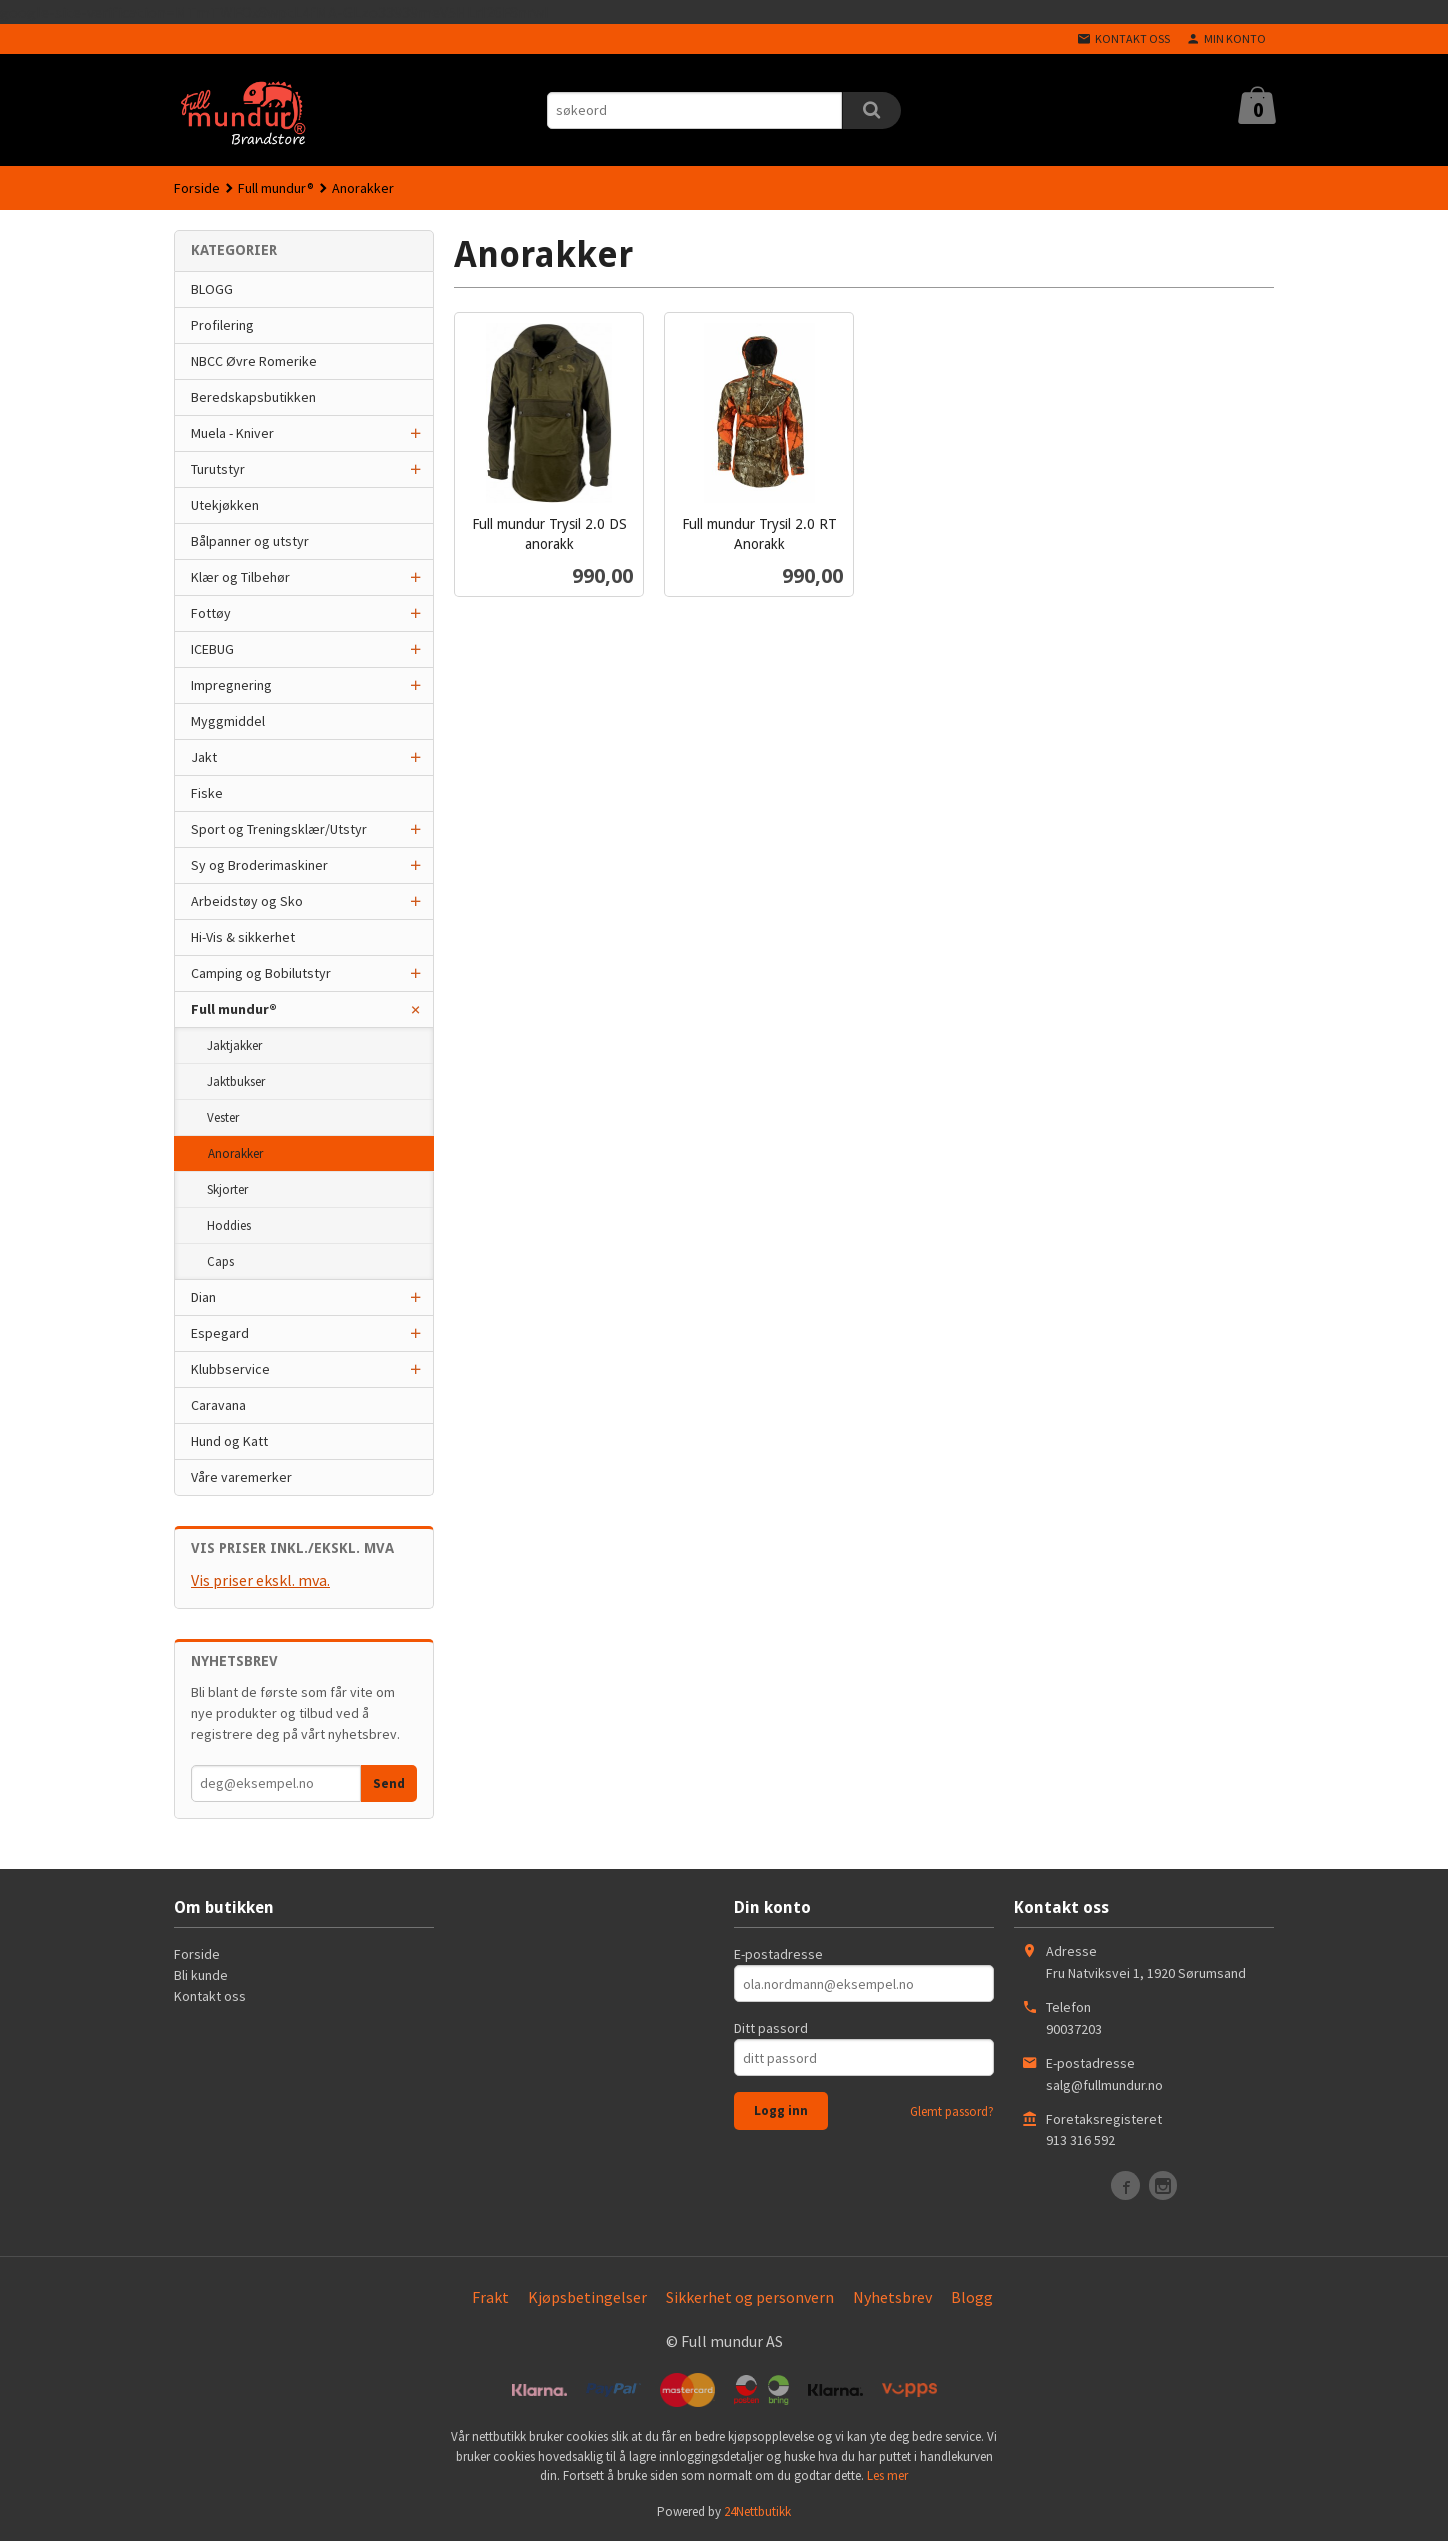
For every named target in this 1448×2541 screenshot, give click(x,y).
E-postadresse (778, 1954)
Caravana (218, 1405)
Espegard (220, 1333)
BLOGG (212, 289)
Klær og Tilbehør (240, 577)
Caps (220, 1261)
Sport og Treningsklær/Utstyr (279, 829)
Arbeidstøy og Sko (247, 901)
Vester (223, 1117)
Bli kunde (201, 1975)
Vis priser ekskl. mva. (260, 1580)
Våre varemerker (241, 1477)
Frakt (490, 2297)
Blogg (972, 2297)
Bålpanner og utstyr (250, 541)
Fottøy (211, 613)
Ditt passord (771, 2028)
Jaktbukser (236, 1081)
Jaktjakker (234, 1045)
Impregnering (231, 685)
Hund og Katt (229, 1441)
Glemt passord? (952, 2111)
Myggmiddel (228, 721)
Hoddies (229, 1225)
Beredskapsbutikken (253, 397)
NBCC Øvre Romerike (254, 361)
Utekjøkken (225, 505)
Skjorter (227, 1189)
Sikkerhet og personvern (750, 2297)
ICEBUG (212, 649)
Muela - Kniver (232, 433)
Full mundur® (234, 1009)
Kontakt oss (210, 1996)
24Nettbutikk (757, 2511)
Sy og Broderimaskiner (259, 865)
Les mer (887, 2475)
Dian (203, 1297)
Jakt (204, 757)
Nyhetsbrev (892, 2297)
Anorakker (235, 1153)
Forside (197, 188)
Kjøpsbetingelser (587, 2297)
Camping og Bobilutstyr (261, 973)
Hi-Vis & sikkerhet (243, 937)
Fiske (207, 793)
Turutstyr (218, 469)
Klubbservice (230, 1369)
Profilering (222, 325)
